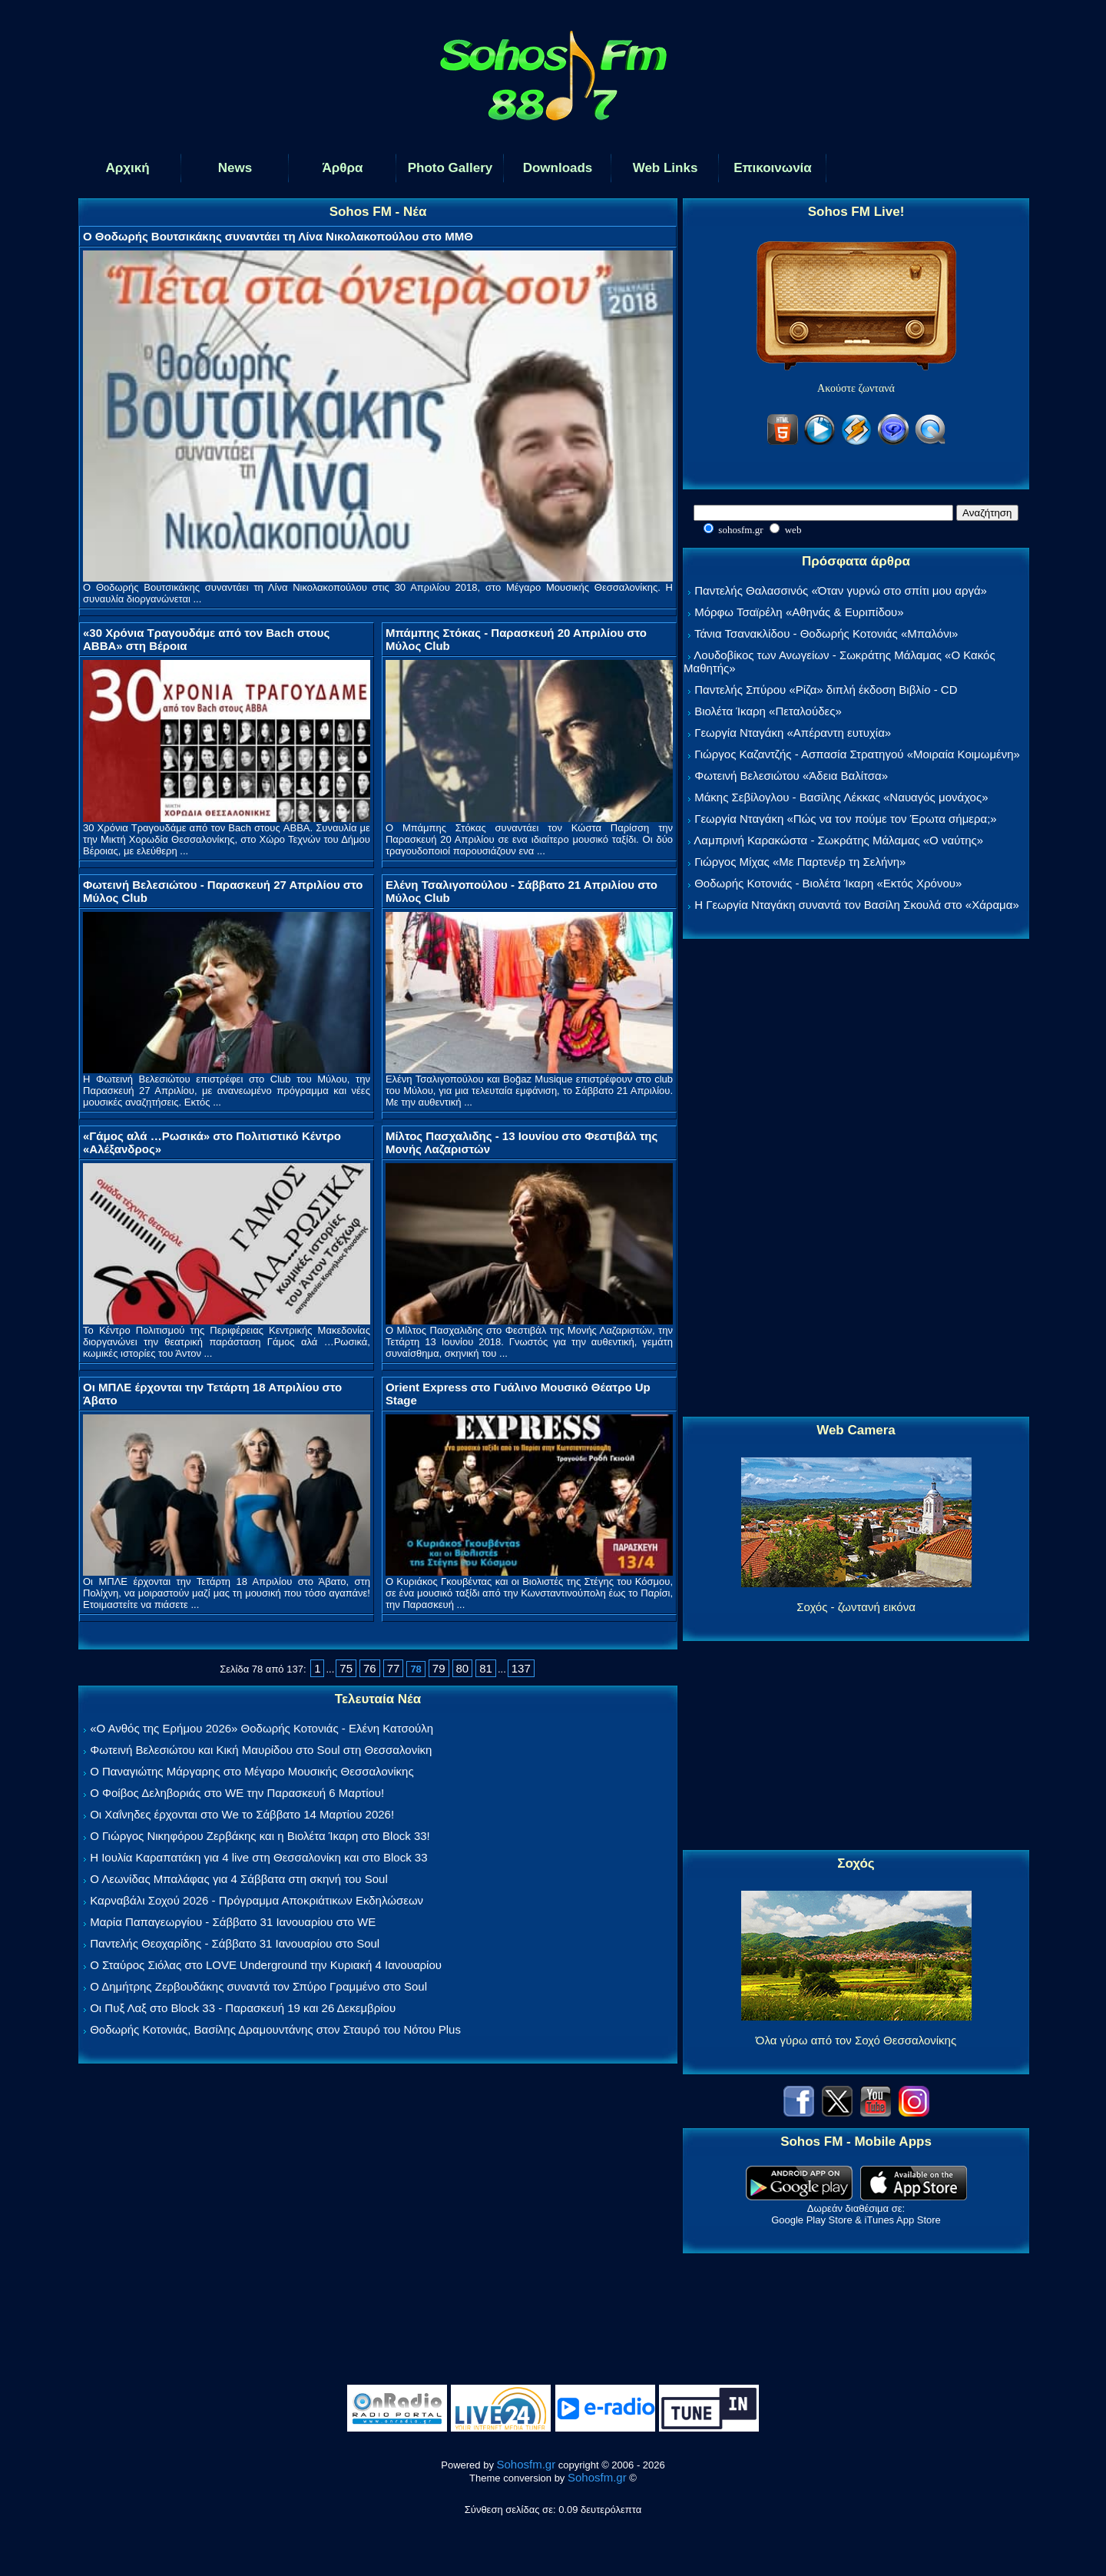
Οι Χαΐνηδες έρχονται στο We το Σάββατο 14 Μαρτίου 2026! (242, 1814)
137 (521, 1668)
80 (462, 1668)
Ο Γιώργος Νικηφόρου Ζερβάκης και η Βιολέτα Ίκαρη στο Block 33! (260, 1835)
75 (346, 1668)
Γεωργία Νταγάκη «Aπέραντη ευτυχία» (792, 732)
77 (393, 1668)
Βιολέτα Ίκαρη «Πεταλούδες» (768, 711)
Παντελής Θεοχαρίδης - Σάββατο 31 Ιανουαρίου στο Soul (234, 1943)
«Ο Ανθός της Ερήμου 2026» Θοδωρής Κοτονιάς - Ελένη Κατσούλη (261, 1728)
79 (438, 1668)
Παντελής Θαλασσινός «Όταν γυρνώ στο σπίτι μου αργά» (840, 590)
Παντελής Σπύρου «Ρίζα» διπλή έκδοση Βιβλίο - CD (825, 689)
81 (485, 1668)
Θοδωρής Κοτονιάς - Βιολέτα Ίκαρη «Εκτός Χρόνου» (828, 883)
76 (369, 1668)
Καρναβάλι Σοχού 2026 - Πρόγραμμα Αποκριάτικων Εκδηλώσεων (256, 1900)
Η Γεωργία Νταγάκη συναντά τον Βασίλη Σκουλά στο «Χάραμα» (856, 904)
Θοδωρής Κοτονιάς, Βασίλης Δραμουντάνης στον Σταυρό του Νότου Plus (275, 2029)
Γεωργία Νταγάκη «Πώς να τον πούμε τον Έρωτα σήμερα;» (845, 818)
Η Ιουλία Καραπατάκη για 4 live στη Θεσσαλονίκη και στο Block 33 (258, 1857)
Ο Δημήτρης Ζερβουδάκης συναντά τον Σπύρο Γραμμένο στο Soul (258, 1986)
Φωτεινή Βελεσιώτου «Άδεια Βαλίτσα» (791, 775)
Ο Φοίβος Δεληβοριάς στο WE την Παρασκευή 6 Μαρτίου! (237, 1792)
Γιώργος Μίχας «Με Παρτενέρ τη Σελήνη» (800, 861)
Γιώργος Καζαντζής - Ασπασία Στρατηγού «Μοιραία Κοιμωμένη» (857, 754)
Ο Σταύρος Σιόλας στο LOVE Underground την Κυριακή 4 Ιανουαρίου (266, 1964)
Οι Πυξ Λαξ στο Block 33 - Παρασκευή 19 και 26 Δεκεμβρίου (243, 2007)
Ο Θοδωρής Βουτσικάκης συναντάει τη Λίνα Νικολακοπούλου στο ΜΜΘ (278, 236)
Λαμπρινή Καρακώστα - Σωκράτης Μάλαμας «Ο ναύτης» (838, 840)
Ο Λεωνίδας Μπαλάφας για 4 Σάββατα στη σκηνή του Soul (239, 1878)
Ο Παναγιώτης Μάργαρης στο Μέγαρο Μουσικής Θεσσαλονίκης (251, 1771)
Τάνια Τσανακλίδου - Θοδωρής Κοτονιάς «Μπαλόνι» (826, 633)
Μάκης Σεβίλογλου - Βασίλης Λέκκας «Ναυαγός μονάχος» (841, 797)
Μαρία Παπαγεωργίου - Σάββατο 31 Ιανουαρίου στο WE (233, 1921)
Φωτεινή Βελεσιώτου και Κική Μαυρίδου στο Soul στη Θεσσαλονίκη (261, 1749)
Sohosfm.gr (526, 2464)
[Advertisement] (856, 1178)
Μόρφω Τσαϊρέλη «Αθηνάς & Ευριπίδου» (798, 611)
